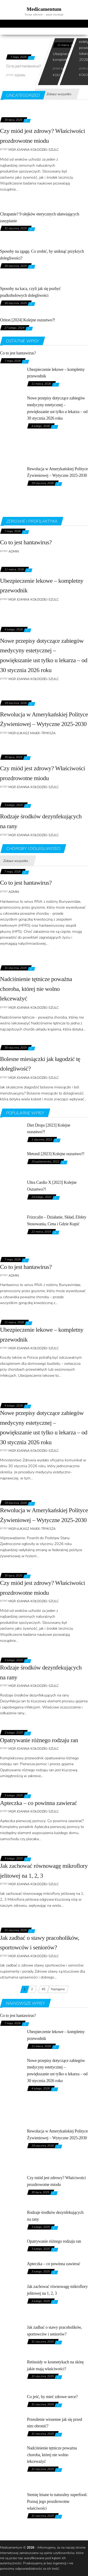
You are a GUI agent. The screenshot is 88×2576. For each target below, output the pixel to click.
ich (49, 2568)
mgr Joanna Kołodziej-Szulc (33, 149)
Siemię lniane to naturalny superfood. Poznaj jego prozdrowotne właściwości (57, 2501)
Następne (58, 1989)
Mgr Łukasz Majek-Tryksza (32, 733)
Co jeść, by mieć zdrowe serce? (52, 2396)
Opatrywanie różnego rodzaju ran (39, 1740)
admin (19, 75)
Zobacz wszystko (58, 94)
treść (55, 2568)
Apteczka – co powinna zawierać (38, 1803)
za (44, 2568)
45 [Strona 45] (43, 1989)
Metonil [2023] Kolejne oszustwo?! (55, 1153)
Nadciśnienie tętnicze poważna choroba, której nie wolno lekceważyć (36, 989)
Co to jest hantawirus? (23, 65)
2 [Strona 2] (32, 1989)
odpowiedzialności (28, 2568)
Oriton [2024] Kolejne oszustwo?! (27, 320)
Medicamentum (44, 9)
